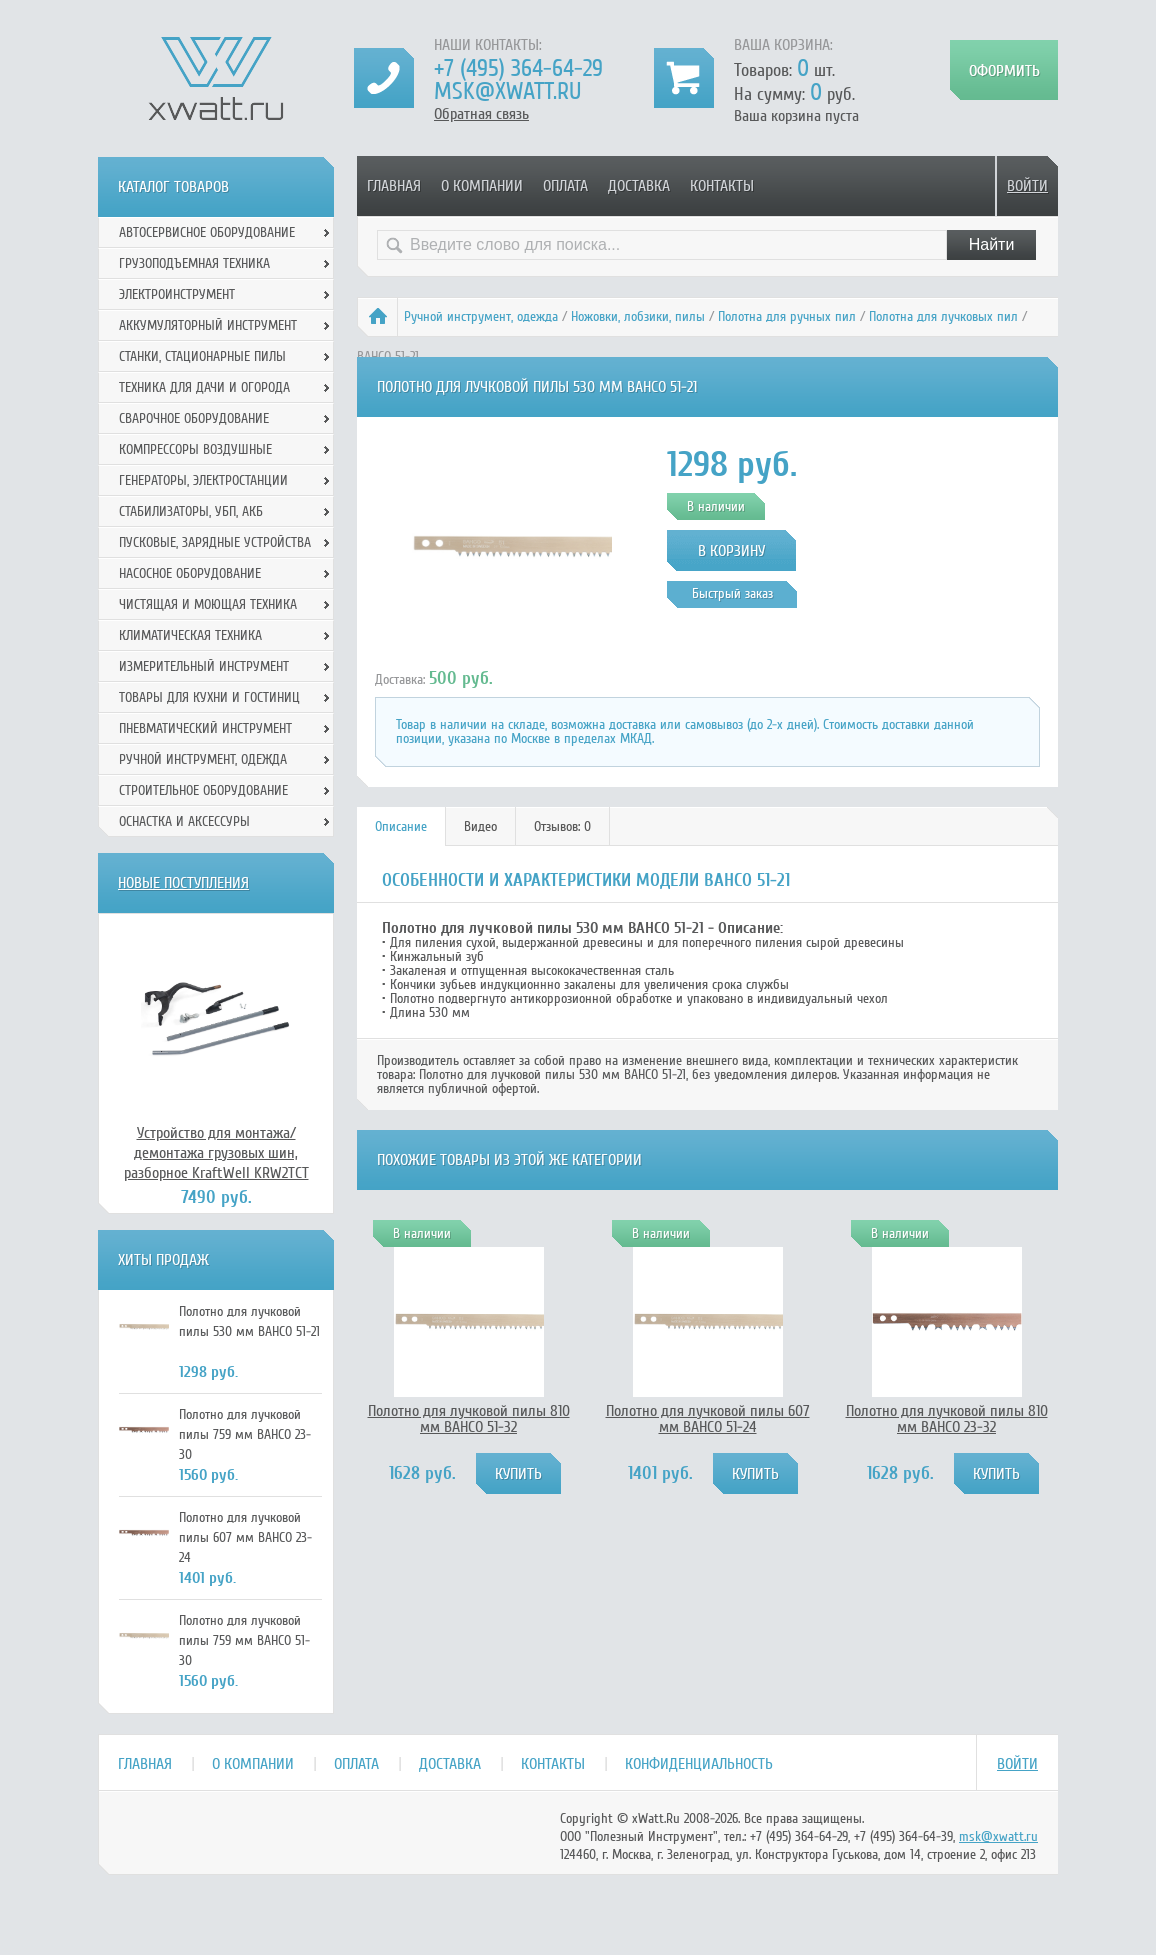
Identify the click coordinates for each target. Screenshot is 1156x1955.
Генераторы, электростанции (203, 480)
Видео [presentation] (480, 826)
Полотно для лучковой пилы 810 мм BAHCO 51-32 (469, 1419)
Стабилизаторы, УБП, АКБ (191, 511)
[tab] (401, 826)
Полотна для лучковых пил (943, 316)
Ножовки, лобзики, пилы (638, 316)
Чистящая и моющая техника (208, 604)
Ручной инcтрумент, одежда (481, 316)
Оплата (565, 186)
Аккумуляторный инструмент (208, 325)
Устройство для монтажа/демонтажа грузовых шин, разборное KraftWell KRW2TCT (216, 1153)
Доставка (639, 186)
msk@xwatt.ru (507, 91)
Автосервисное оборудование (207, 232)
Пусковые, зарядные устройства (215, 542)
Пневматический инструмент (205, 728)
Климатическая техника (190, 635)
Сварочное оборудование (194, 418)
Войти (1027, 186)
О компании (482, 186)
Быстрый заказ (732, 593)
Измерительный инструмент (204, 666)
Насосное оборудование (190, 573)
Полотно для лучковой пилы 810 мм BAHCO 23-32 (947, 1419)
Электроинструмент (177, 294)
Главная (394, 186)
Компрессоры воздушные (195, 449)
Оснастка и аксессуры (184, 821)
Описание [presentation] (401, 826)
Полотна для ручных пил (787, 316)
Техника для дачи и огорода (204, 387)
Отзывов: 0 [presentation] (562, 826)
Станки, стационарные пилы (202, 356)
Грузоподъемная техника (194, 263)
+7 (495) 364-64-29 (518, 68)
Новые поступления (183, 883)
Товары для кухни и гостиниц (209, 697)
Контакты (722, 186)
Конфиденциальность (699, 1764)
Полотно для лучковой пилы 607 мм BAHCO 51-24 (708, 1419)
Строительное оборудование (203, 790)
